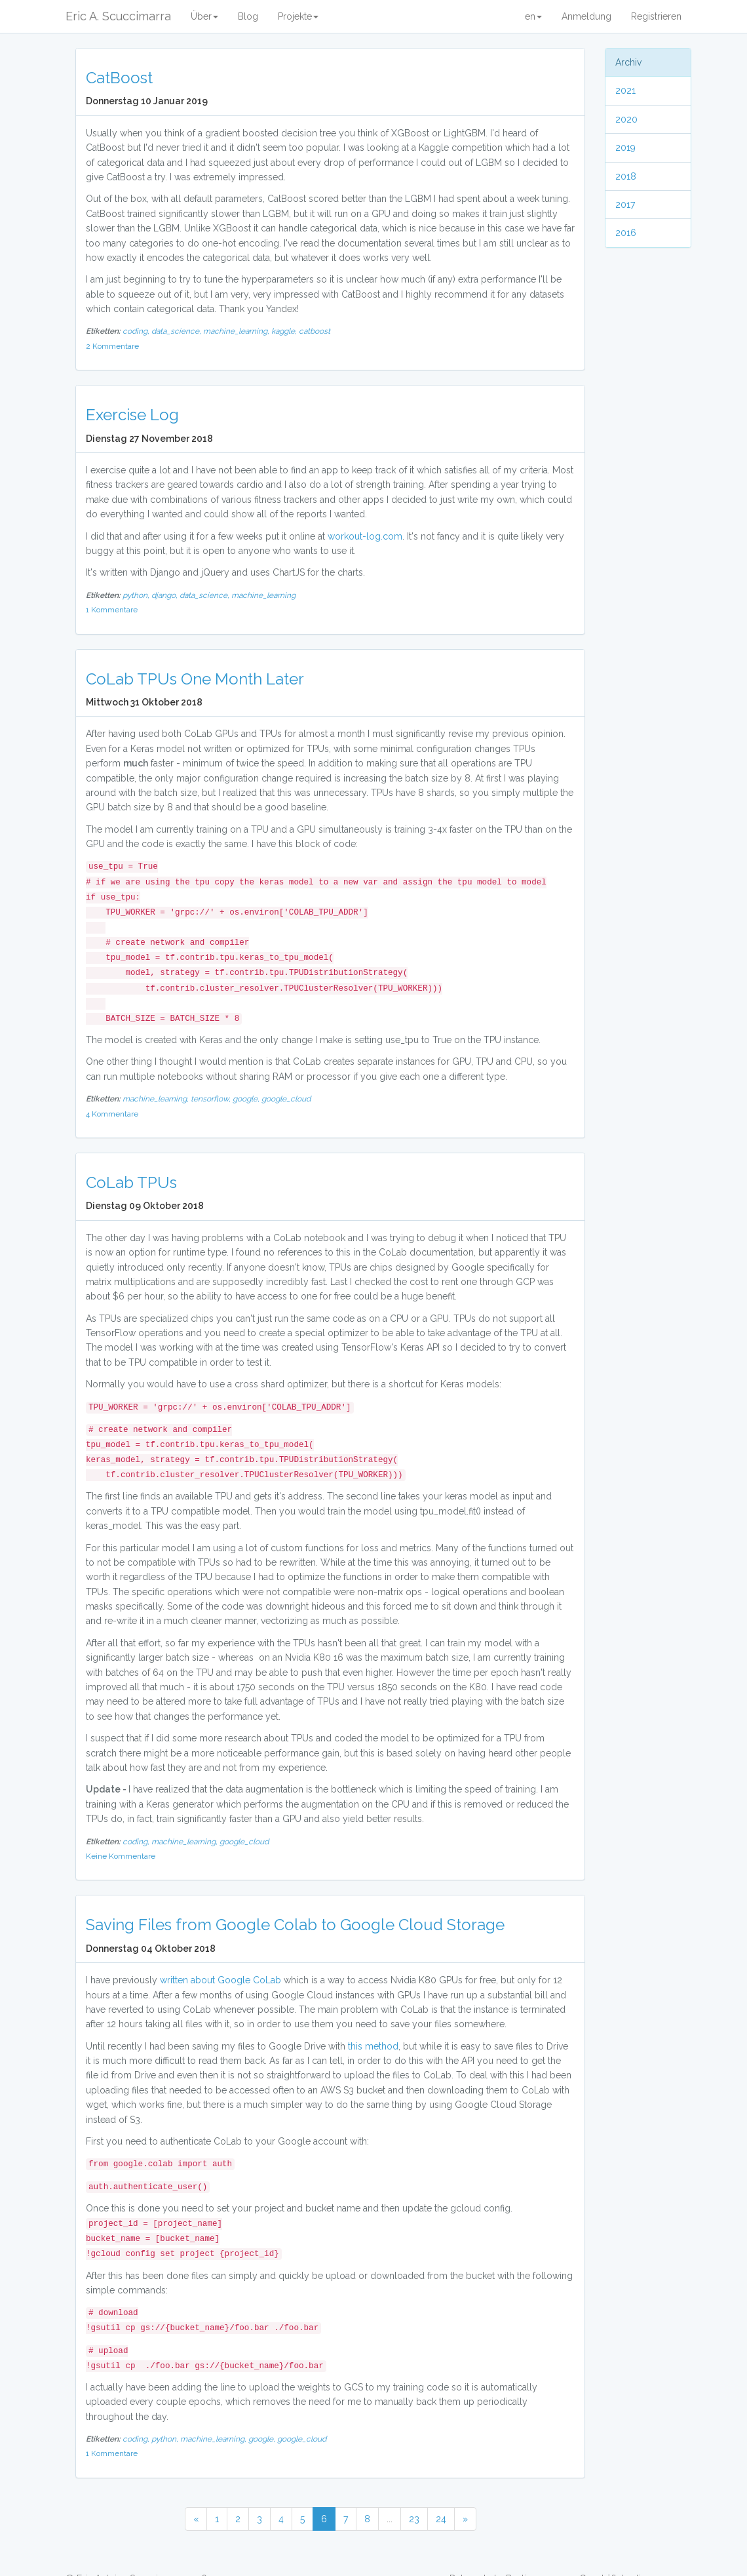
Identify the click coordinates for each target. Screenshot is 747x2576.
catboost (314, 331)
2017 (625, 204)
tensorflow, (212, 1098)
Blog (248, 16)
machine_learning (263, 595)
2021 (625, 90)
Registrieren (656, 16)
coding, (137, 331)
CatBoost (119, 77)
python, (137, 595)
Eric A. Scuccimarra (118, 16)
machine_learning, (237, 331)
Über (204, 16)
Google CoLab (249, 1980)
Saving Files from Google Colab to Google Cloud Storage (295, 1924)
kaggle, (285, 331)
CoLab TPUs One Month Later (195, 678)
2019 (625, 147)
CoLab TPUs (131, 1182)
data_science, (177, 331)
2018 (625, 176)
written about (187, 1980)
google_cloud (286, 1098)
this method (373, 2046)
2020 (626, 119)
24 (441, 2519)
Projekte (298, 16)
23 (414, 2519)
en (533, 16)
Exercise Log (132, 414)
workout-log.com (365, 536)
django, (165, 595)
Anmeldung (586, 16)
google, (247, 1098)
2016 (625, 233)
